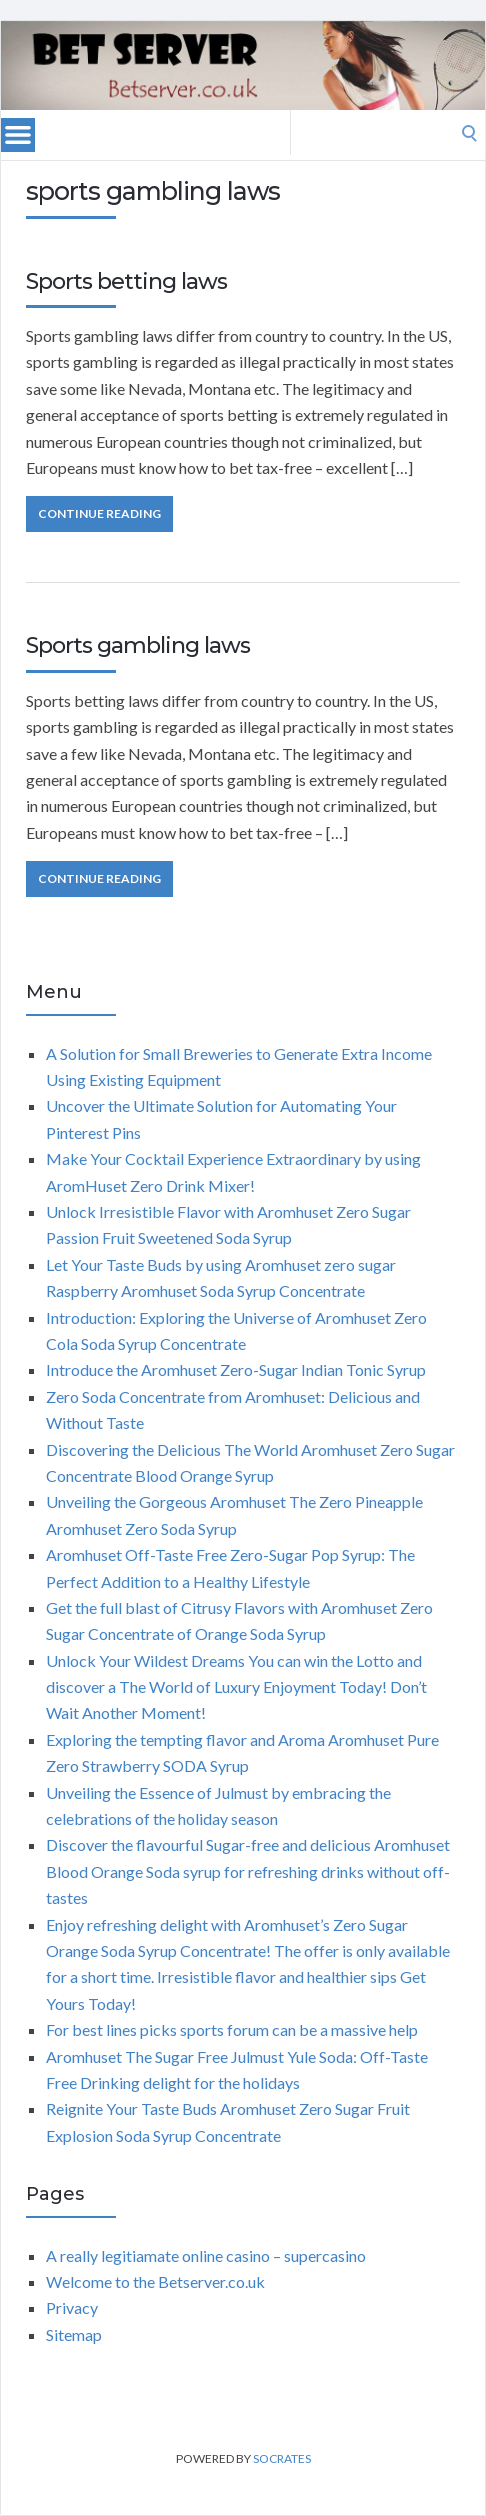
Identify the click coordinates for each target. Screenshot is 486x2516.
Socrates (282, 2458)
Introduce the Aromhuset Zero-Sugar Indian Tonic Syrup (236, 1369)
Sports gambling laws (138, 645)
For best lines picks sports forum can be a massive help (232, 2029)
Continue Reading (99, 513)
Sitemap (74, 2334)
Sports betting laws (126, 281)
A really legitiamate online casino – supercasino (206, 2255)
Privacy (72, 2307)
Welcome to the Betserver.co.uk (155, 2281)
